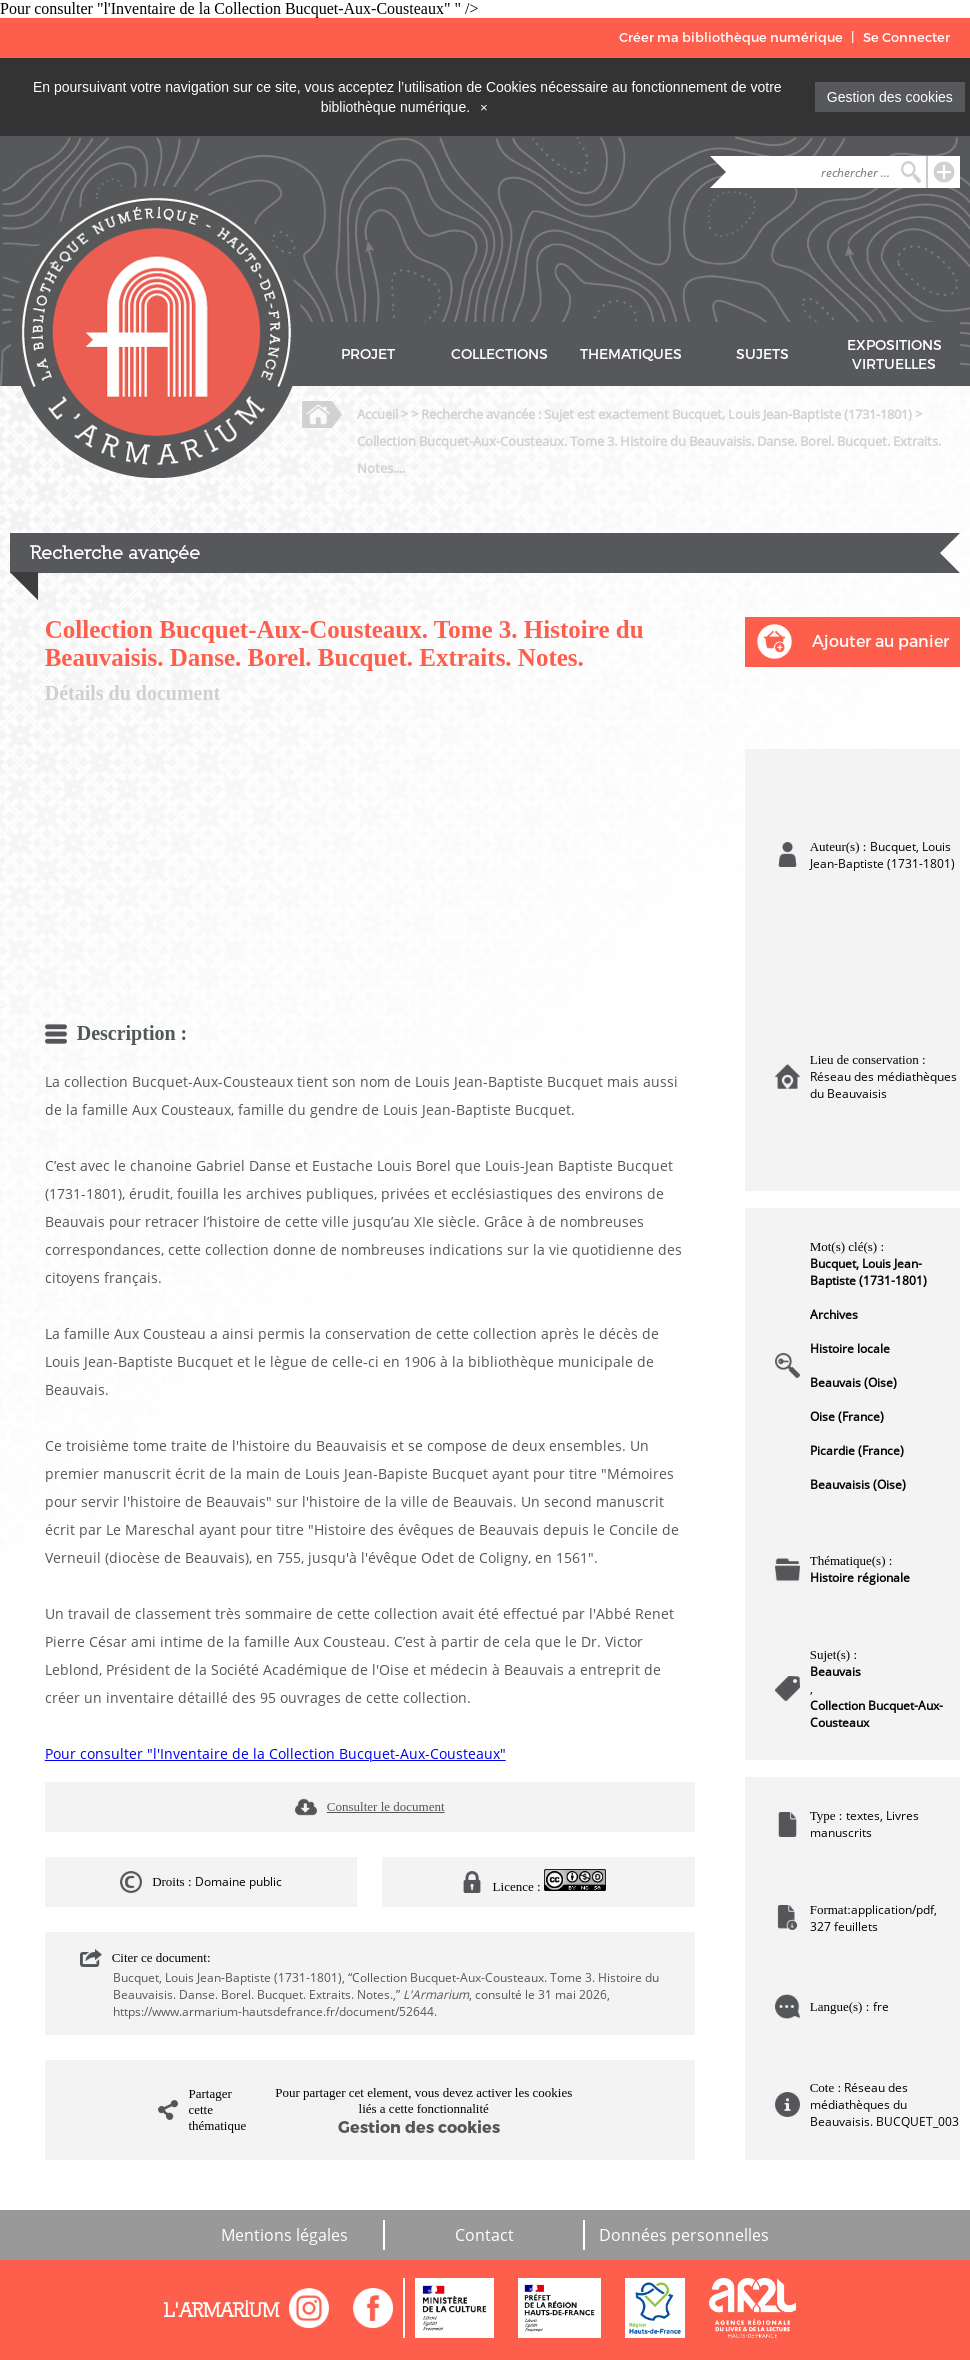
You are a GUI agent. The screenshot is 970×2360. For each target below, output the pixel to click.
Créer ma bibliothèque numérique (731, 37)
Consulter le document (386, 1806)
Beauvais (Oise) (853, 1382)
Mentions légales (284, 2235)
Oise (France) (847, 1416)
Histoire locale (850, 1348)
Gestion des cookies (890, 97)
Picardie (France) (857, 1450)
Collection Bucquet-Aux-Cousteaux (876, 1714)
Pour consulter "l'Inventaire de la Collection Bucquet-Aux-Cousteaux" (275, 1753)
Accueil (377, 414)
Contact (484, 2235)
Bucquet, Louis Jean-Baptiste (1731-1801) (868, 1272)
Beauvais (835, 1671)
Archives (834, 1314)
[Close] (484, 107)
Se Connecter (906, 37)
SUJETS (762, 354)
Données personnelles (684, 2235)
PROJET (368, 354)
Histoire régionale (860, 1577)
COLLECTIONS (499, 354)
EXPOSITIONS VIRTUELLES (894, 355)
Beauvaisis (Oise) (858, 1484)
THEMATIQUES (631, 354)
